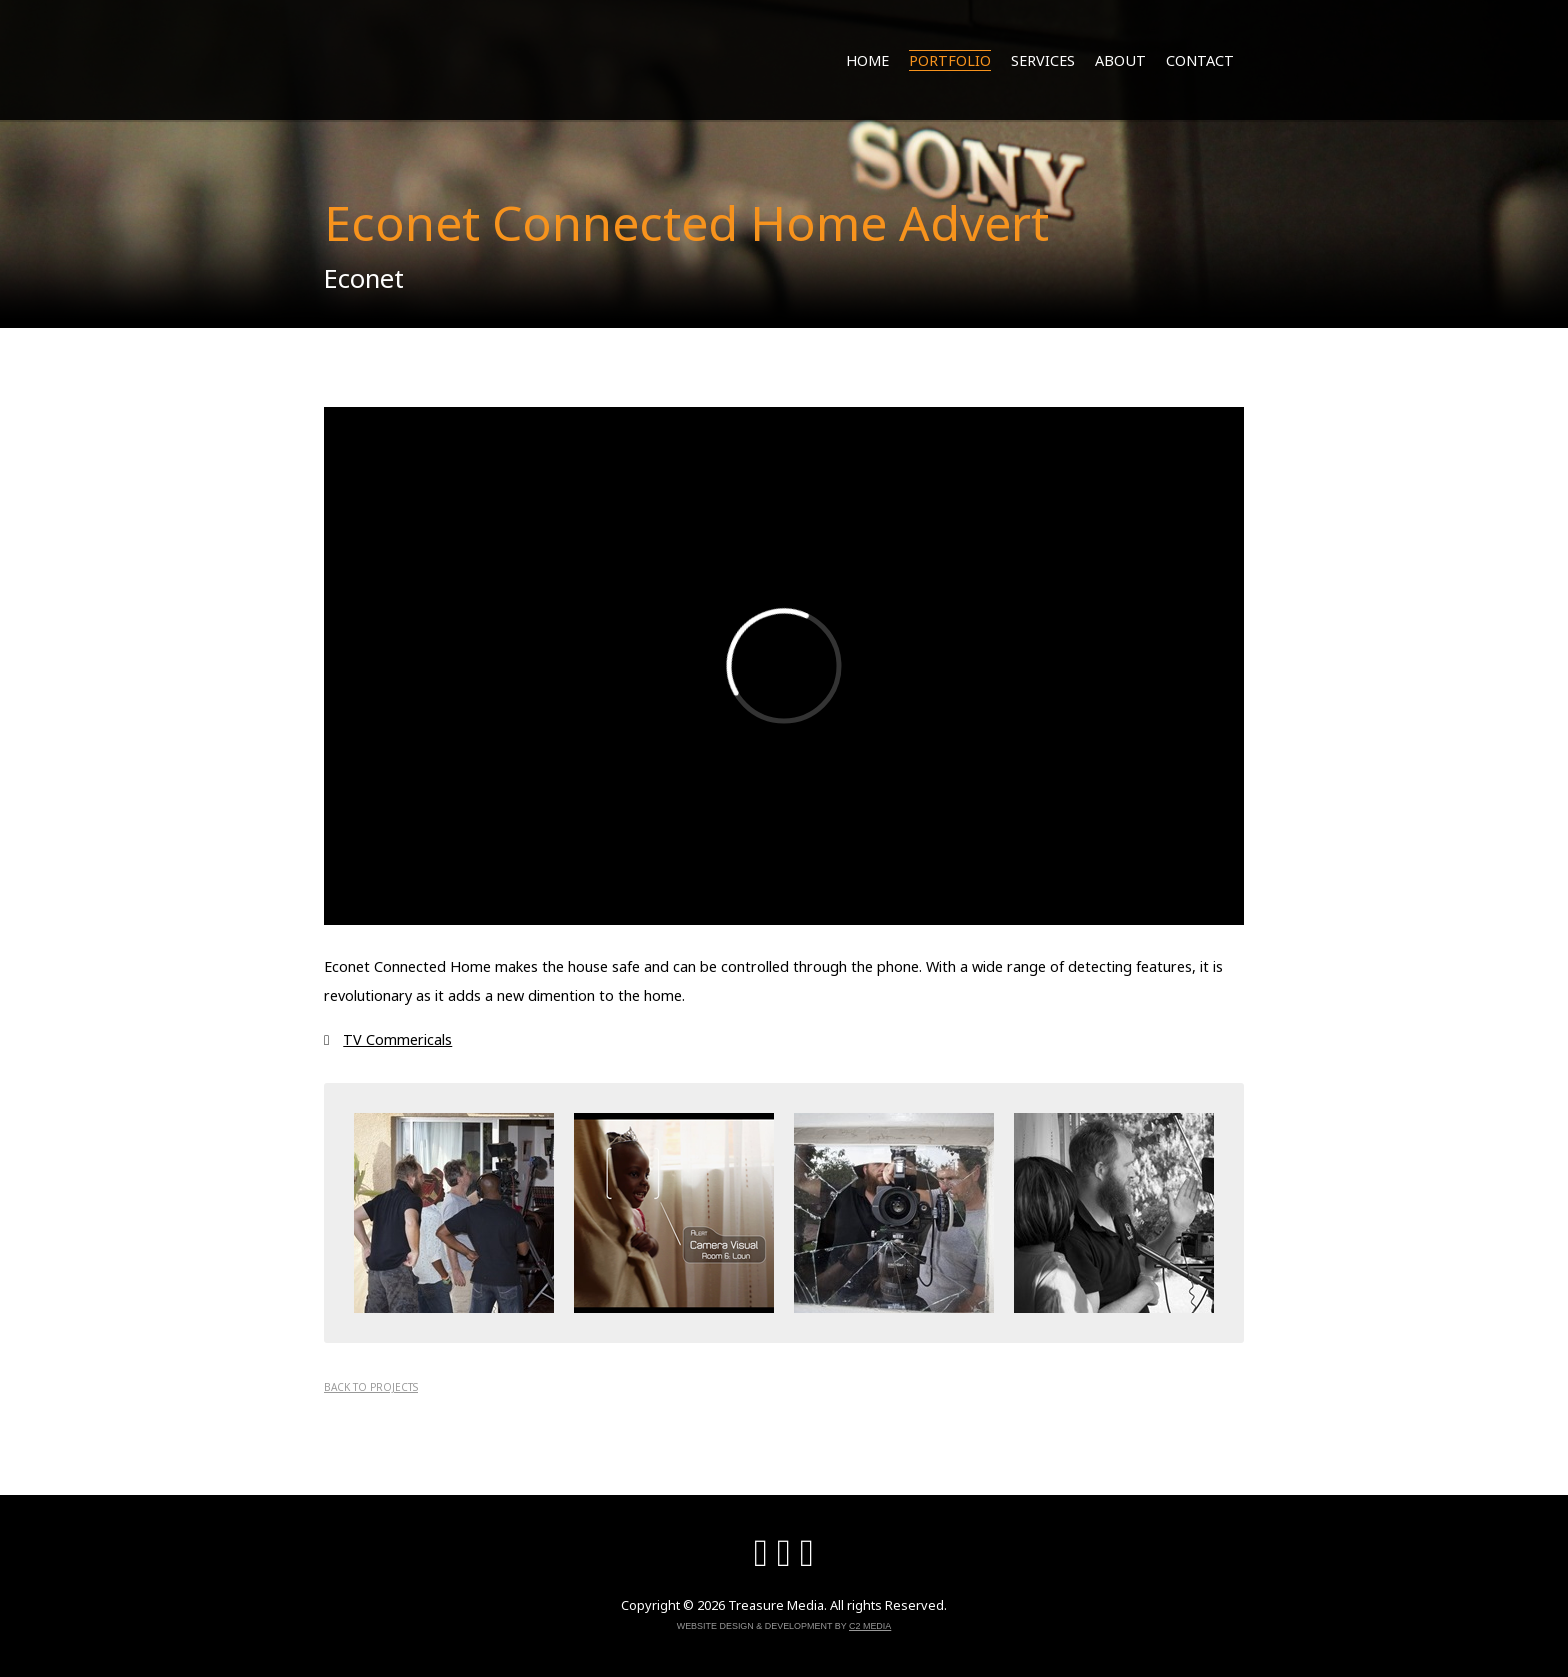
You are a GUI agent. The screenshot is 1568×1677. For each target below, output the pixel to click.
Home (867, 60)
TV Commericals (397, 1039)
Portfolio (950, 60)
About (1120, 60)
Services (1043, 60)
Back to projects (371, 1387)
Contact (1200, 60)
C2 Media (870, 1626)
